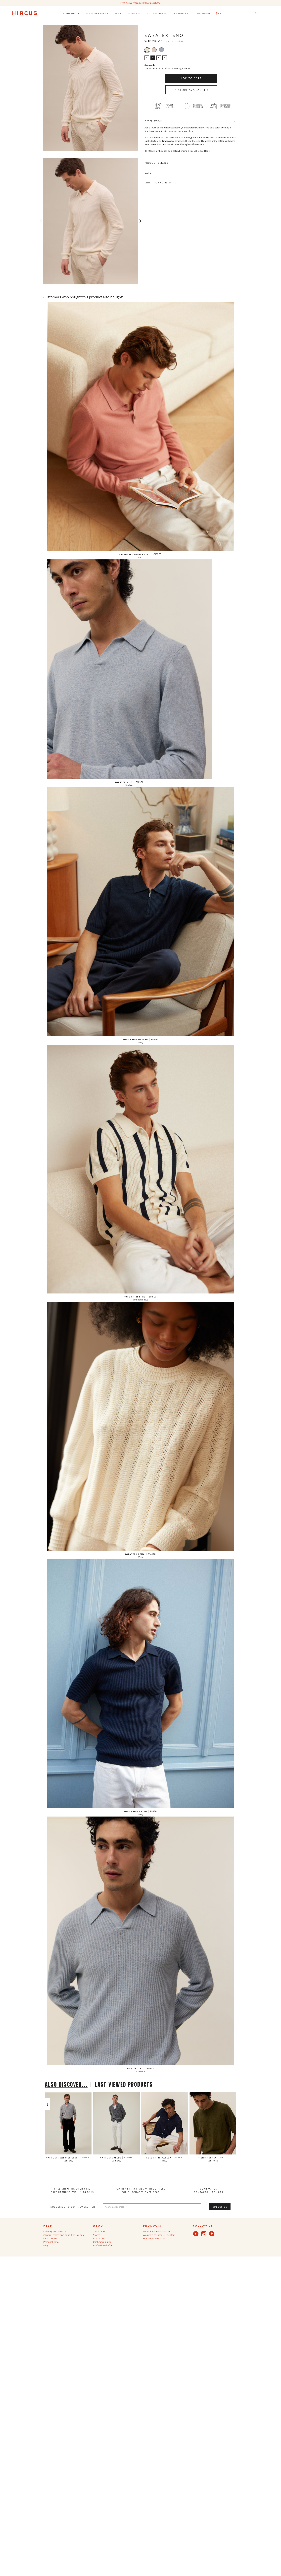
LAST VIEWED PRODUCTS (124, 2084)
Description (153, 121)
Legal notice (50, 2238)
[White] (146, 49)
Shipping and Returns (160, 182)
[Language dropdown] (218, 13)
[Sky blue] (161, 49)
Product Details (156, 162)
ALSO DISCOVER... (66, 2084)
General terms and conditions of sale (64, 2235)
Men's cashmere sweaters (157, 2231)
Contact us (99, 2238)
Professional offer (103, 2245)
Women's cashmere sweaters (159, 2235)
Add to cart (191, 78)
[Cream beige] (154, 49)
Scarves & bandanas (154, 2238)
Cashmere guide (102, 2242)
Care (148, 172)
